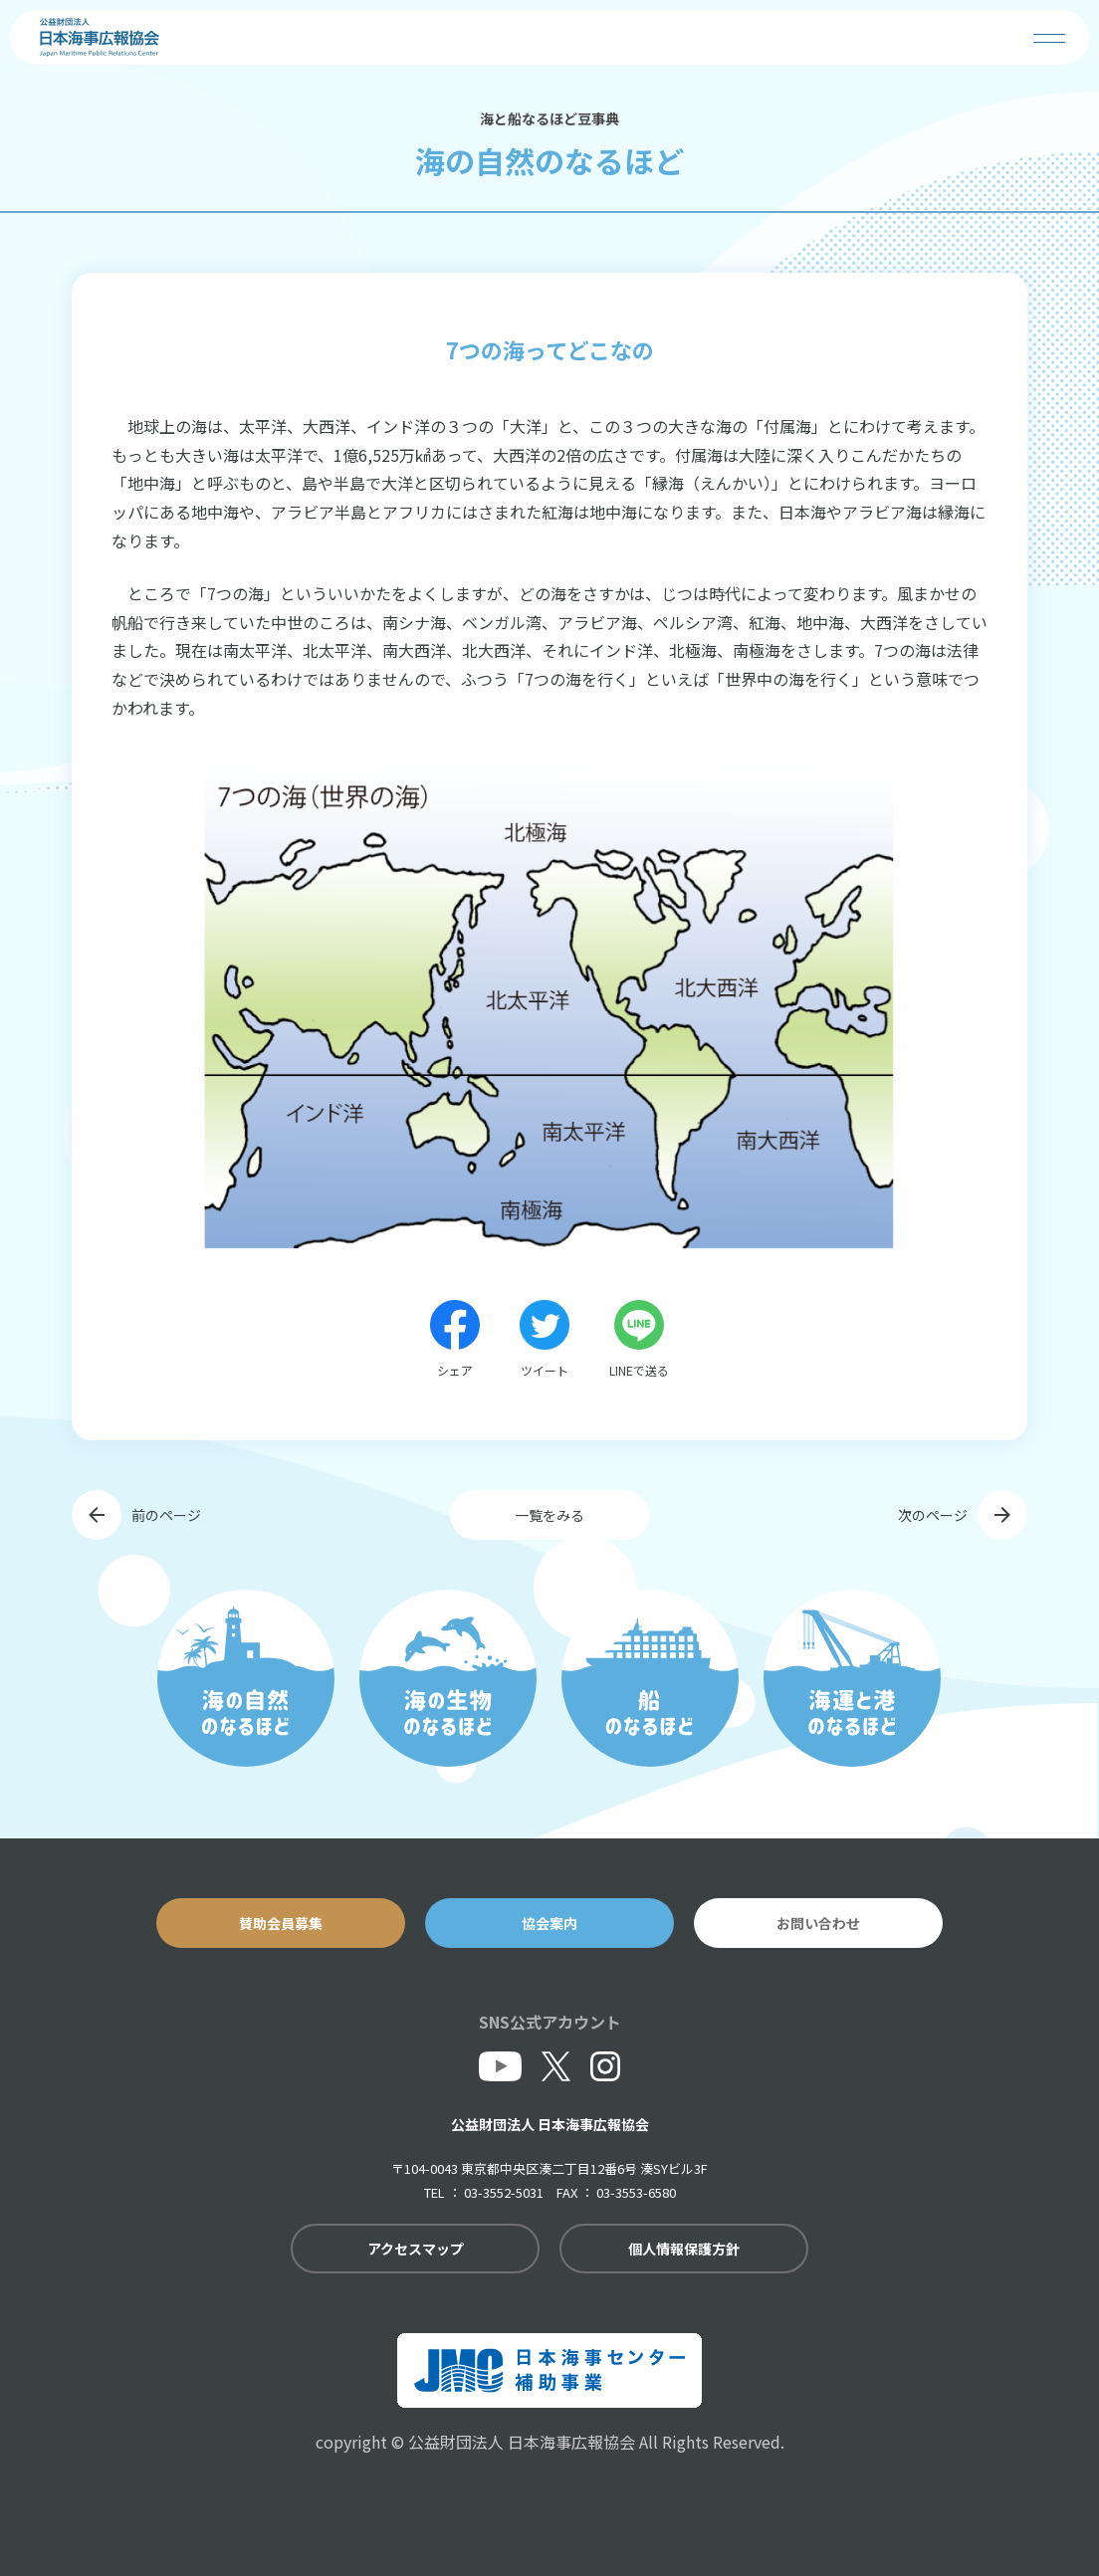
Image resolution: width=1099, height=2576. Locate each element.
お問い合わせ (818, 1923)
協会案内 (549, 1923)
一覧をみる (549, 1515)
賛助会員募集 (281, 1923)
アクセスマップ (415, 2248)
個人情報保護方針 (684, 2248)
